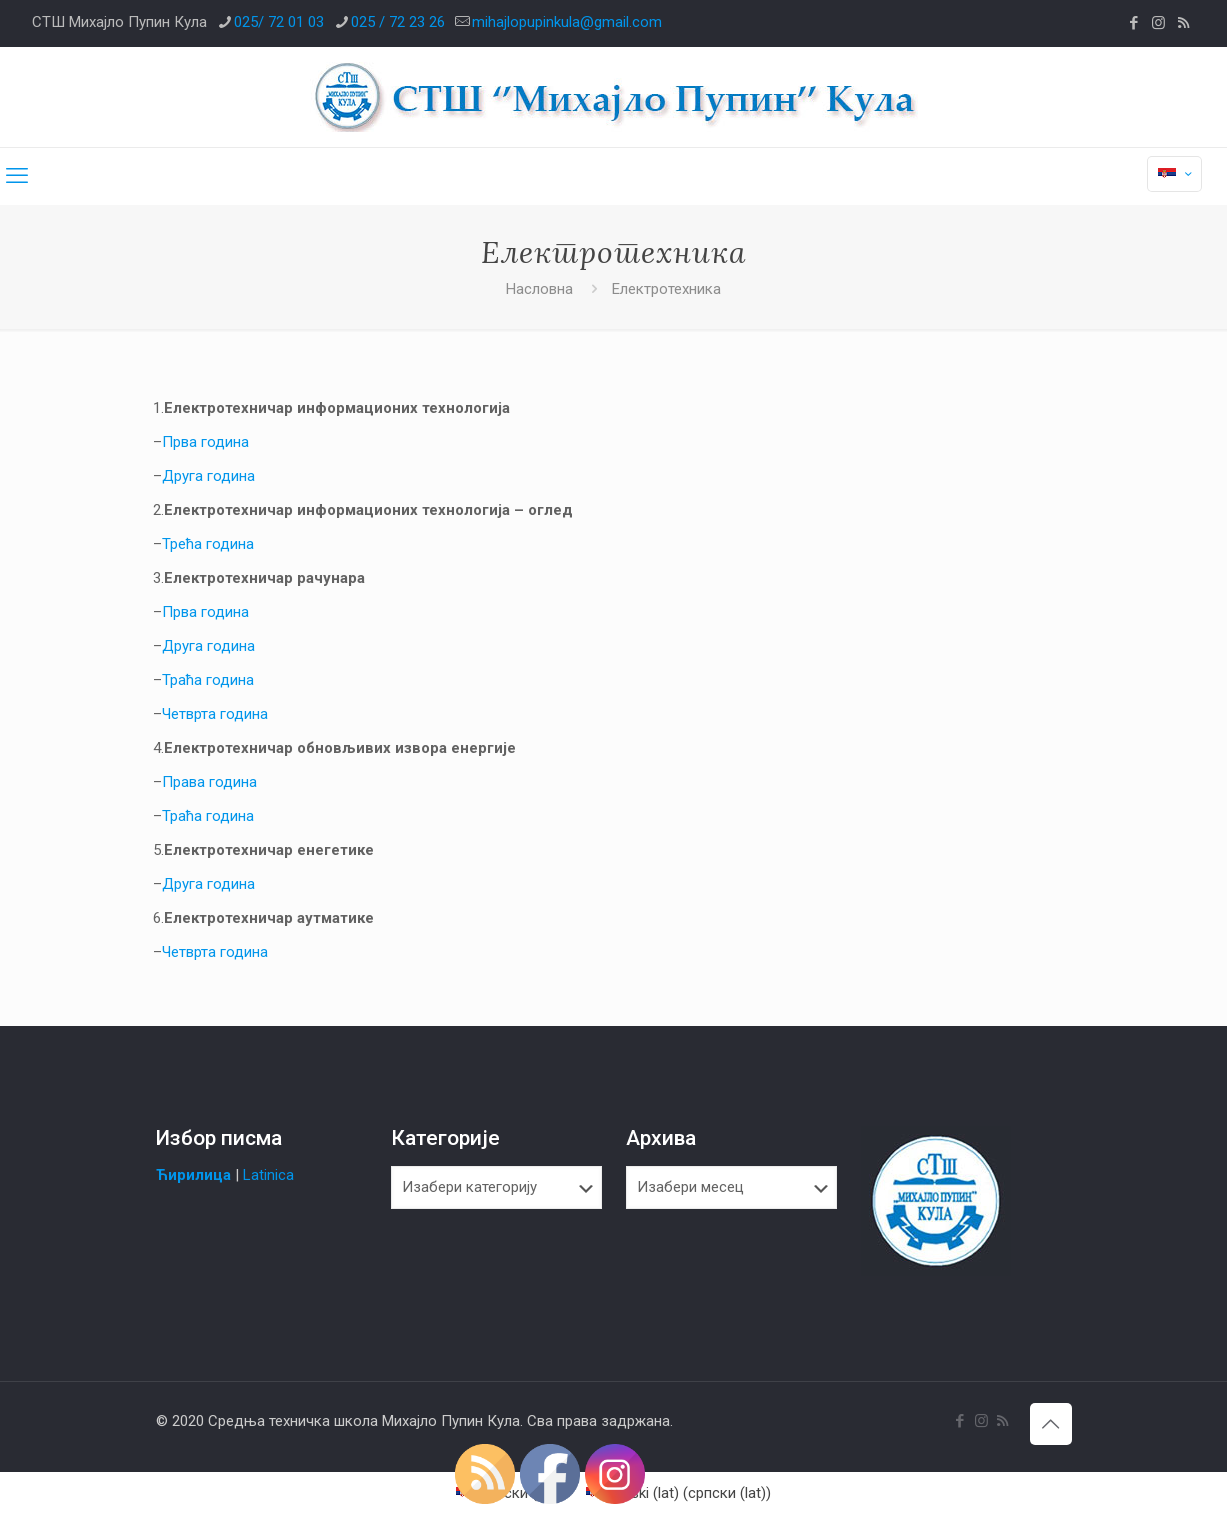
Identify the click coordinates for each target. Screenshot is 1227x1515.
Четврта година (215, 714)
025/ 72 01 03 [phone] (279, 22)
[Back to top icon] (1051, 1424)
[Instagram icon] (1158, 23)
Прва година (205, 442)
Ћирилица (193, 1175)
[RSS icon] (1183, 23)
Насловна (539, 289)
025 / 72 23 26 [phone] (398, 22)
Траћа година (208, 680)
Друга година (208, 476)
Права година (209, 782)
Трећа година (208, 544)
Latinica (268, 1175)
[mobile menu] (17, 176)
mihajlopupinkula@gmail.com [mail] (567, 22)
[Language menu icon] (1174, 174)
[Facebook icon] (1133, 23)
